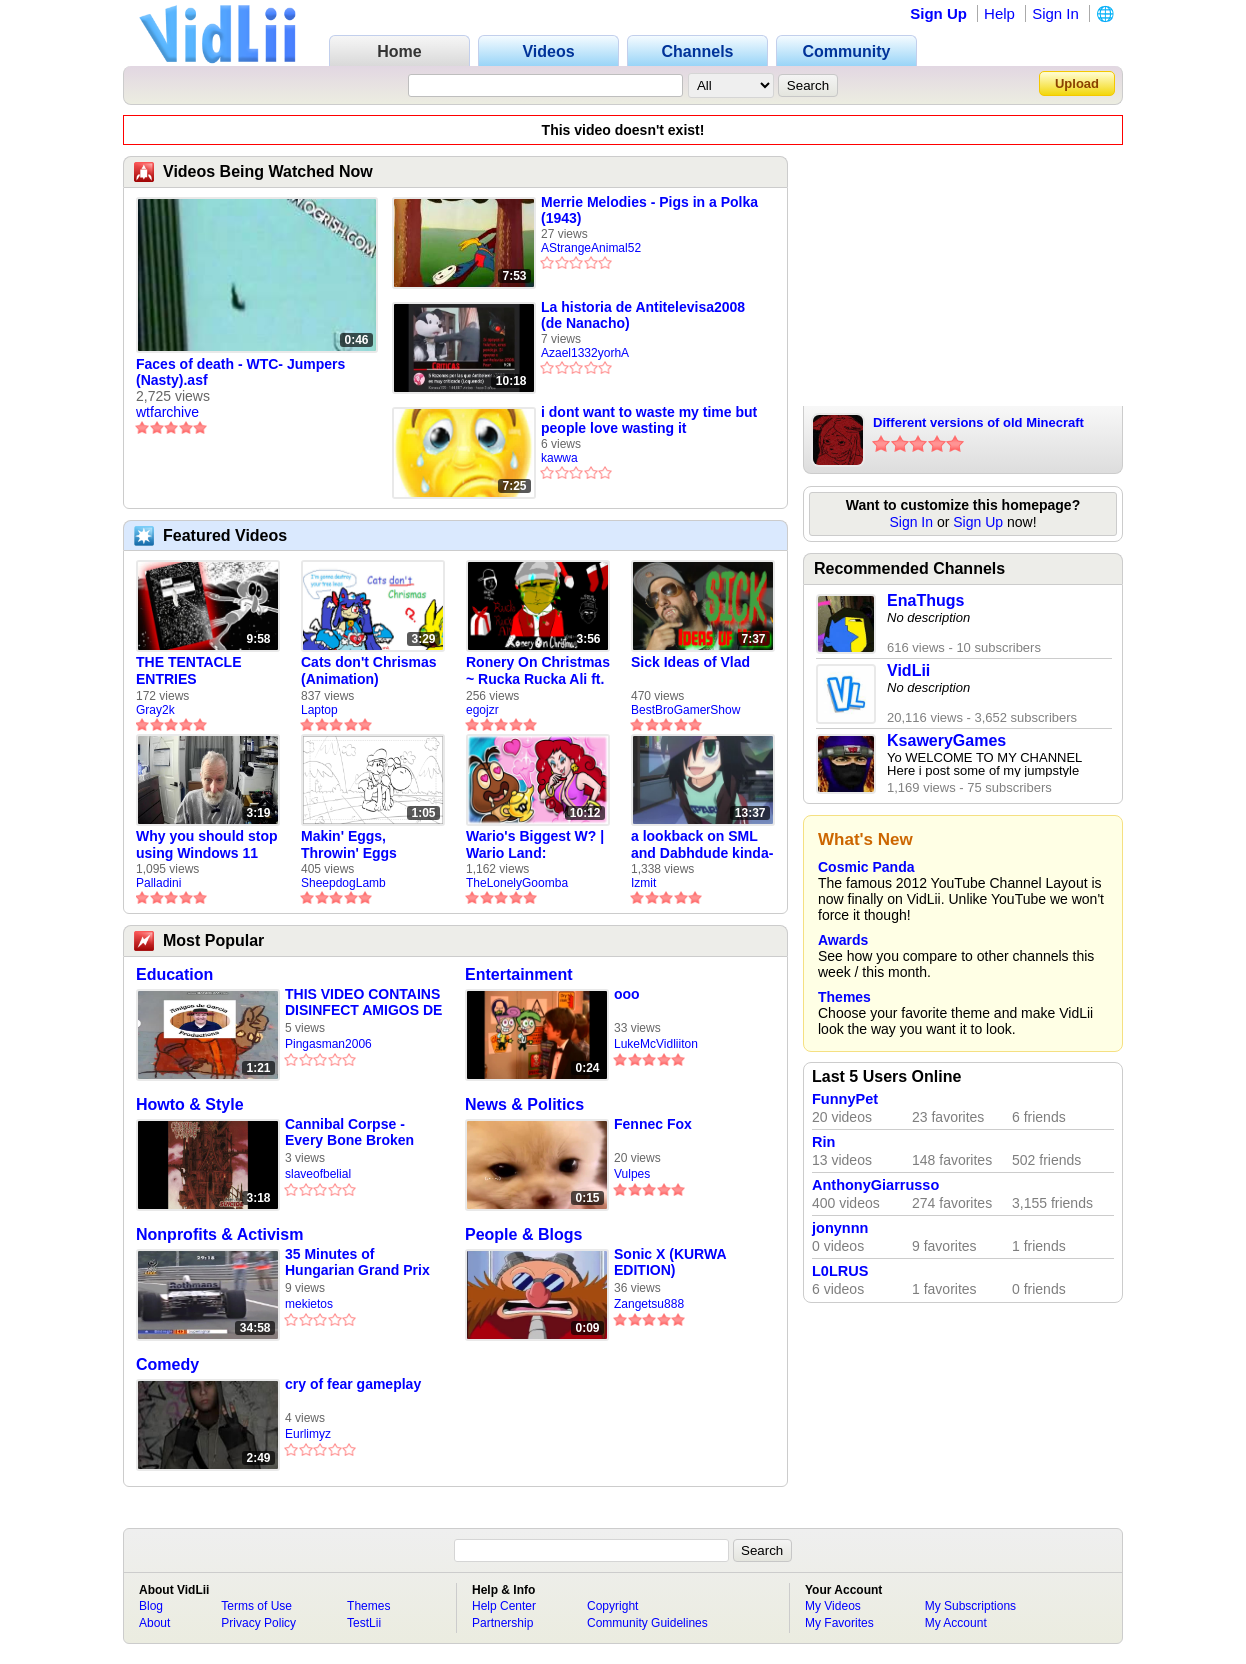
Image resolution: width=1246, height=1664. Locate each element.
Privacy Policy (258, 1623)
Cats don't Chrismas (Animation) (369, 670)
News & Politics (524, 1104)
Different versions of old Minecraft (978, 422)
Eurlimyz (308, 1434)
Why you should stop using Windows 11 (207, 844)
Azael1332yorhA (585, 353)
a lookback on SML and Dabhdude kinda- (702, 844)
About (154, 1623)
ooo (627, 994)
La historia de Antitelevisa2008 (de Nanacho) (643, 315)
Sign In (1055, 13)
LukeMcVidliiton (656, 1044)
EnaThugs (925, 600)
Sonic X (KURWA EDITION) (670, 1262)
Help (999, 13)
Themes (844, 997)
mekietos (309, 1304)
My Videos (833, 1606)
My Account (956, 1623)
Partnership (502, 1623)
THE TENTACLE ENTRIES (189, 670)
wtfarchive (167, 412)
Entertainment (519, 974)
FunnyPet (845, 1099)
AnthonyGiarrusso (875, 1185)
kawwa (559, 458)
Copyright (612, 1606)
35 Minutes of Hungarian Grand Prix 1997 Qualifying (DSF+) (361, 1262)
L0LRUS (840, 1271)
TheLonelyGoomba (517, 883)
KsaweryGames (946, 740)
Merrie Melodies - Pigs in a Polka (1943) (649, 210)
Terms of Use (256, 1606)
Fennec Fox (653, 1124)
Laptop (319, 710)
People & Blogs (523, 1234)
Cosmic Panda (866, 867)
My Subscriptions (970, 1606)
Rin (823, 1142)
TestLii (364, 1623)
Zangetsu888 (649, 1304)
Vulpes (632, 1174)
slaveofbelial (318, 1174)
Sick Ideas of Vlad (690, 662)
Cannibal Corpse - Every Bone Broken (349, 1132)
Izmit (643, 883)
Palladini (158, 883)
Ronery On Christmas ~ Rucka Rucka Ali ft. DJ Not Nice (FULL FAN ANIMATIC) (538, 671)
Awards (843, 940)
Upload (1077, 83)
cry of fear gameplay (353, 1384)
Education (174, 974)
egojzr (482, 710)
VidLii (908, 670)
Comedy (167, 1364)
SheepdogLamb (343, 883)
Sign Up (938, 13)
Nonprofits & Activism (219, 1234)
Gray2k (155, 710)
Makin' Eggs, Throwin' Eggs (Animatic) (349, 845)
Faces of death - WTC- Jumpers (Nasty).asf (240, 372)
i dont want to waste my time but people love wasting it (649, 420)
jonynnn (840, 1228)
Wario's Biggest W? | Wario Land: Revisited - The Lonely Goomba (535, 845)
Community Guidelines (647, 1623)
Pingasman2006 (328, 1044)
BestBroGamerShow (685, 710)
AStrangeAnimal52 (591, 248)
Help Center (504, 1606)
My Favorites (839, 1623)
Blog (151, 1606)
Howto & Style (190, 1104)
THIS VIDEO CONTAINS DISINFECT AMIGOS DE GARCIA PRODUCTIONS (363, 1002)
